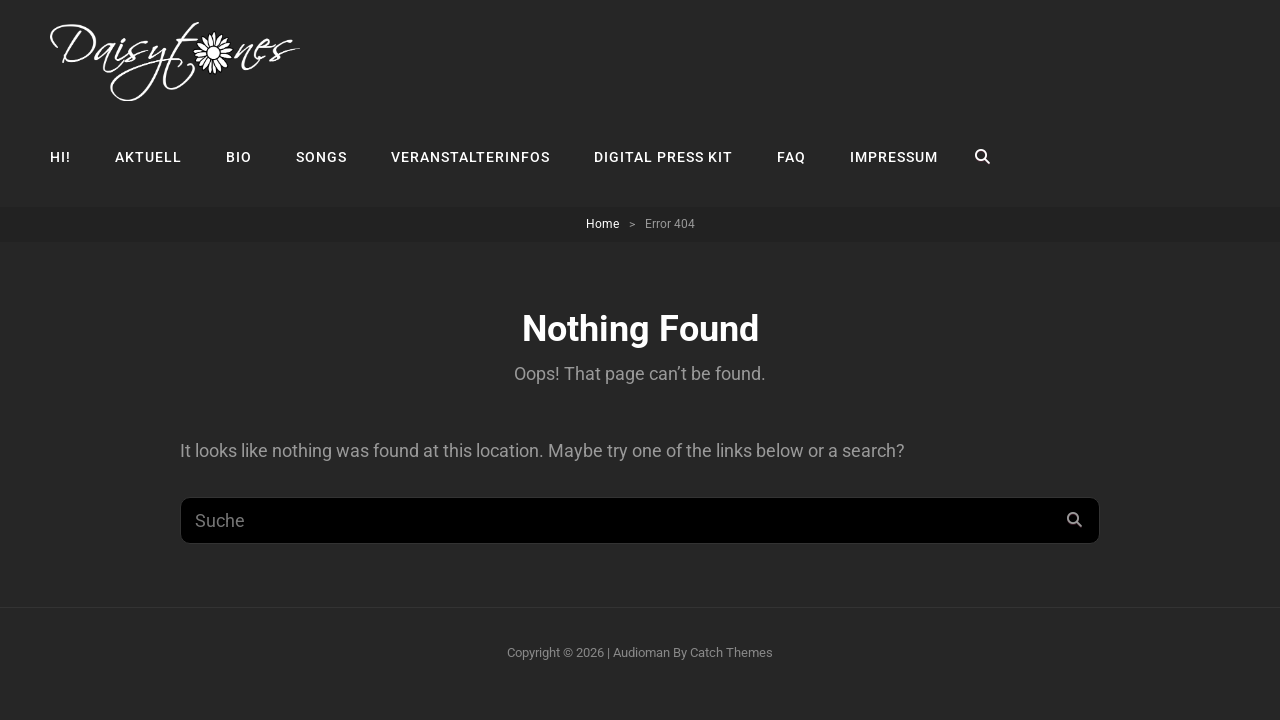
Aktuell (148, 157)
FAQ (791, 157)
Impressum (894, 157)
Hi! (60, 157)
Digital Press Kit (663, 157)
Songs (321, 157)
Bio (239, 157)
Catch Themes (731, 652)
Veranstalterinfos (470, 157)
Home (602, 224)
